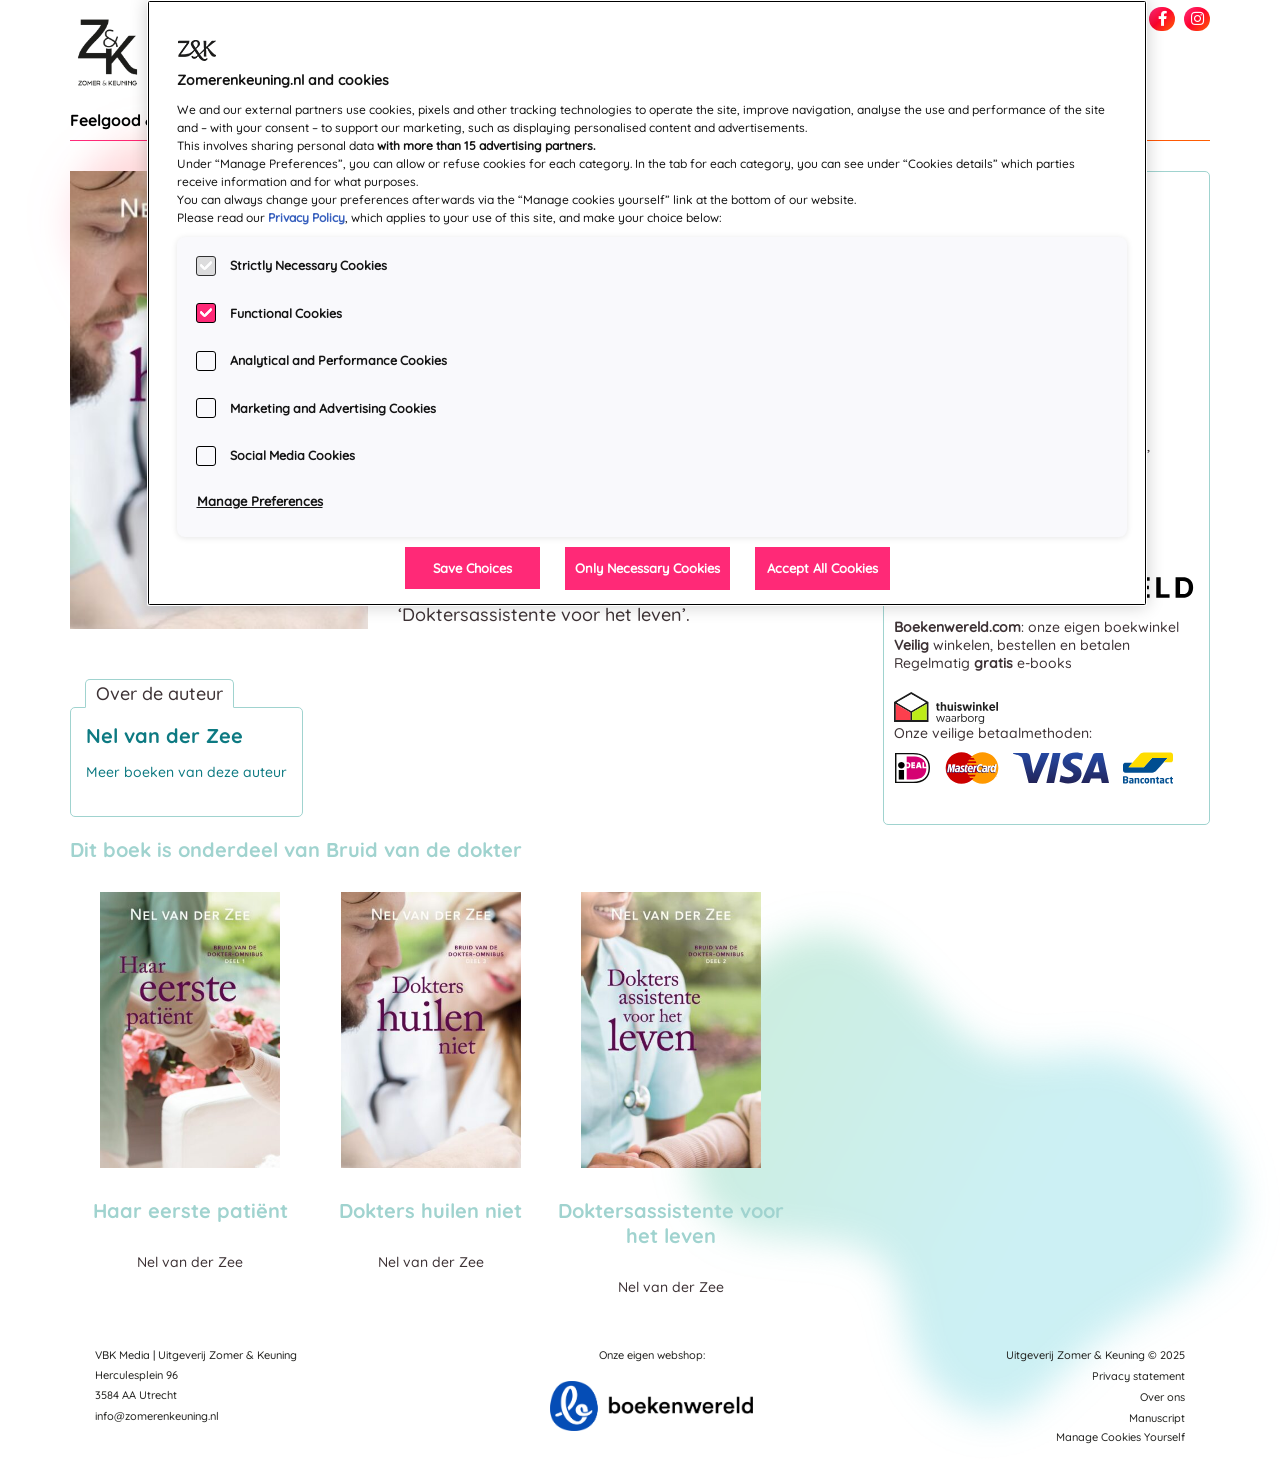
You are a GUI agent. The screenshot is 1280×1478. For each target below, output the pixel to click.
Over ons (1162, 1397)
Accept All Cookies (822, 568)
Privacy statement (1138, 1376)
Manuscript (1157, 1418)
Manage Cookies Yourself (1120, 1437)
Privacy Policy (306, 217)
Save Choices (472, 568)
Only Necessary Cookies (647, 568)
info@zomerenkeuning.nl (157, 1416)
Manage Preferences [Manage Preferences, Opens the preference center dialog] (260, 501)
